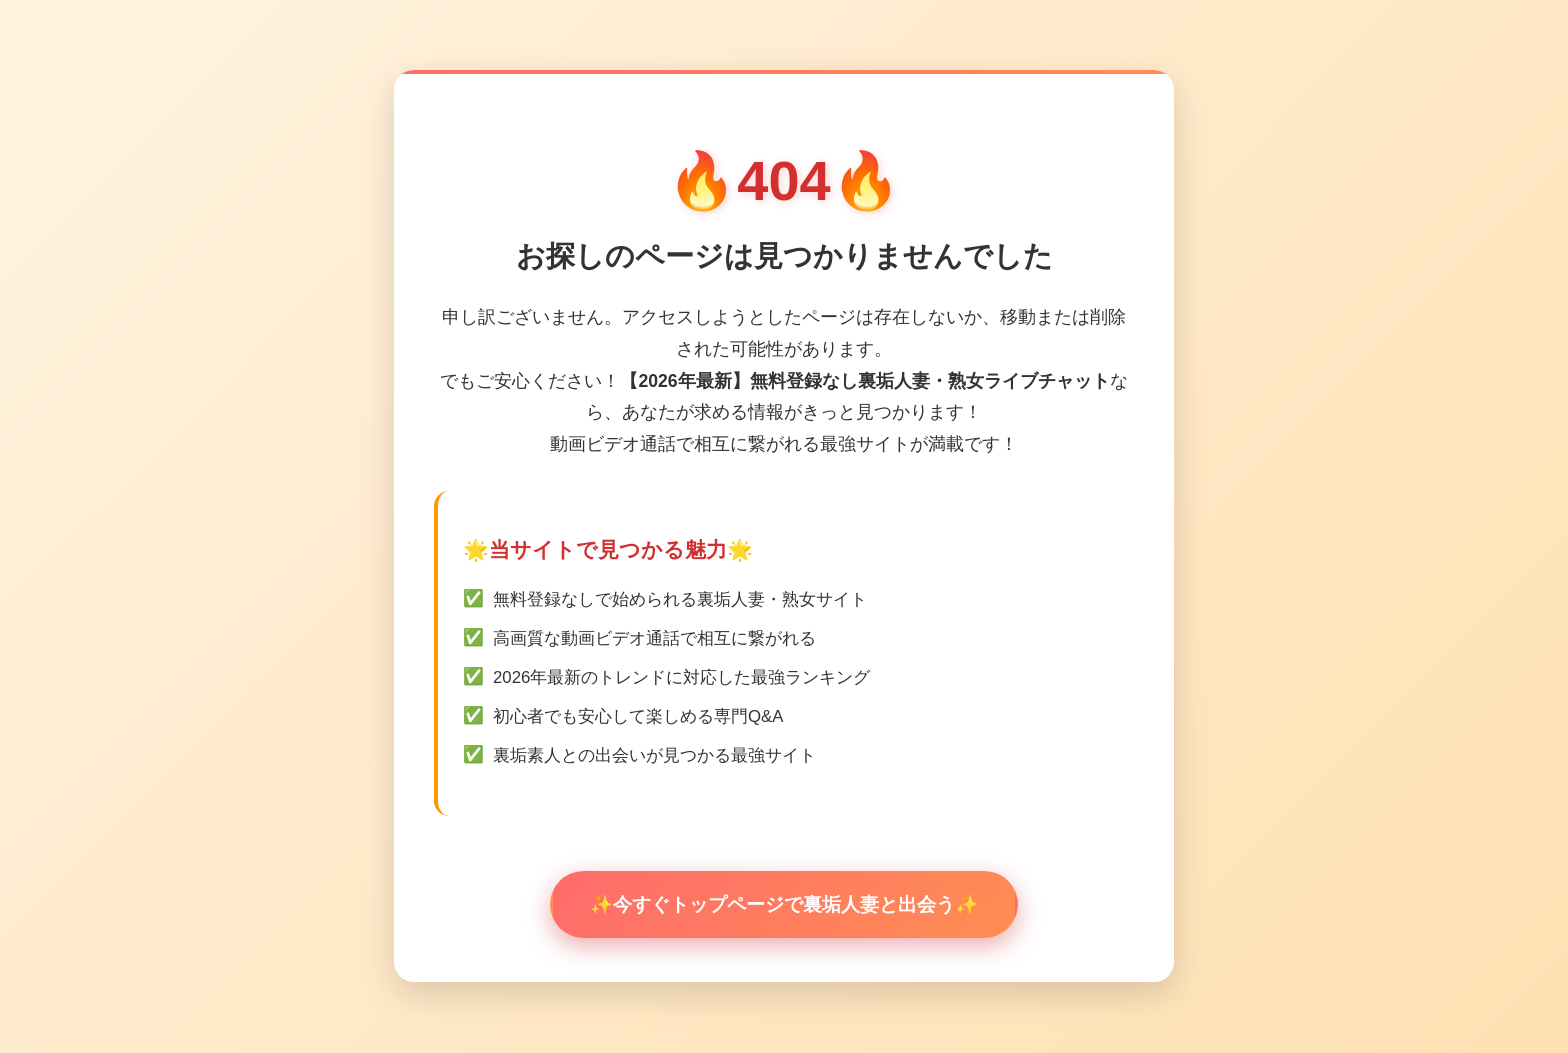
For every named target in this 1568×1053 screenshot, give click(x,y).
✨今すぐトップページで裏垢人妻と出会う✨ (784, 904)
